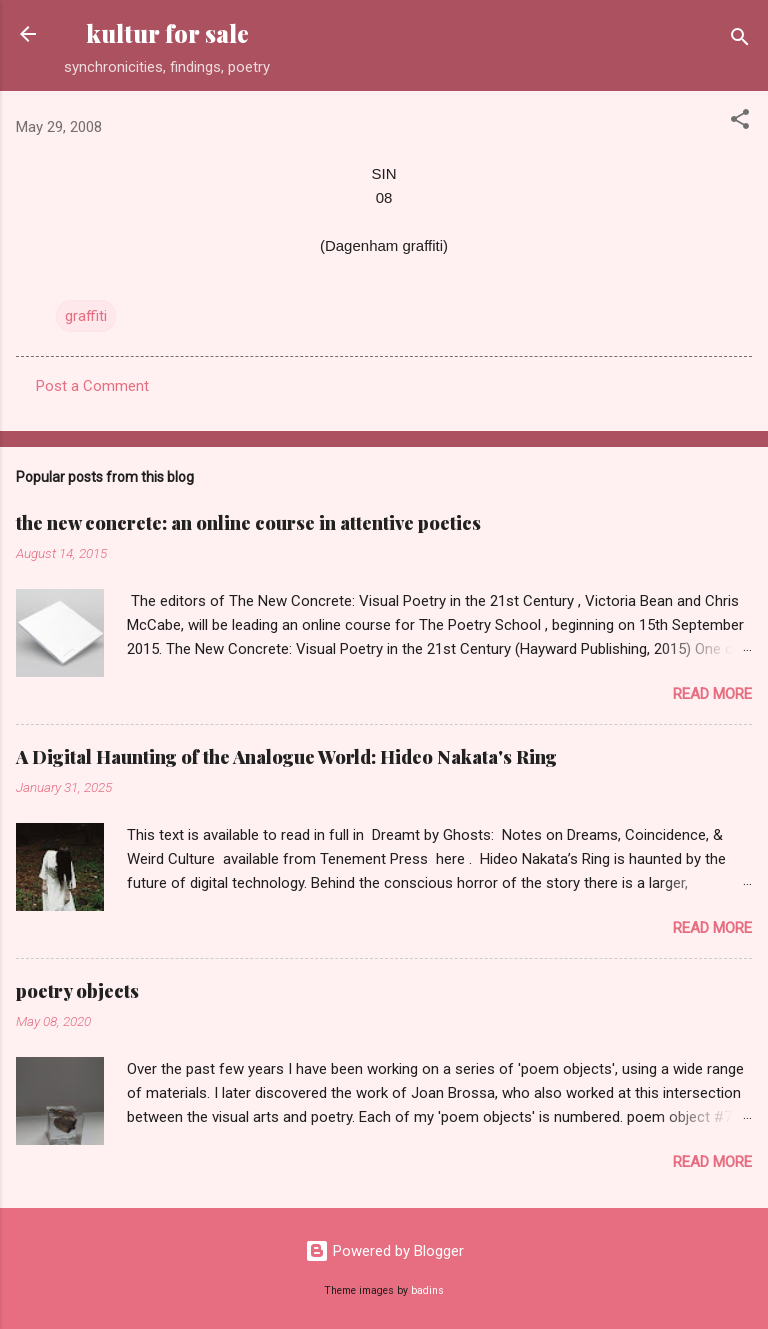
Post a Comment (92, 386)
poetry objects (77, 991)
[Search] (740, 40)
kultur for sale (167, 33)
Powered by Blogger (384, 1251)
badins (427, 1290)
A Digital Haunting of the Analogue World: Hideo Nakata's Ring (286, 757)
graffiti (86, 316)
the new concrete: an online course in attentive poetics (248, 523)
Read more (712, 694)
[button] (740, 122)
